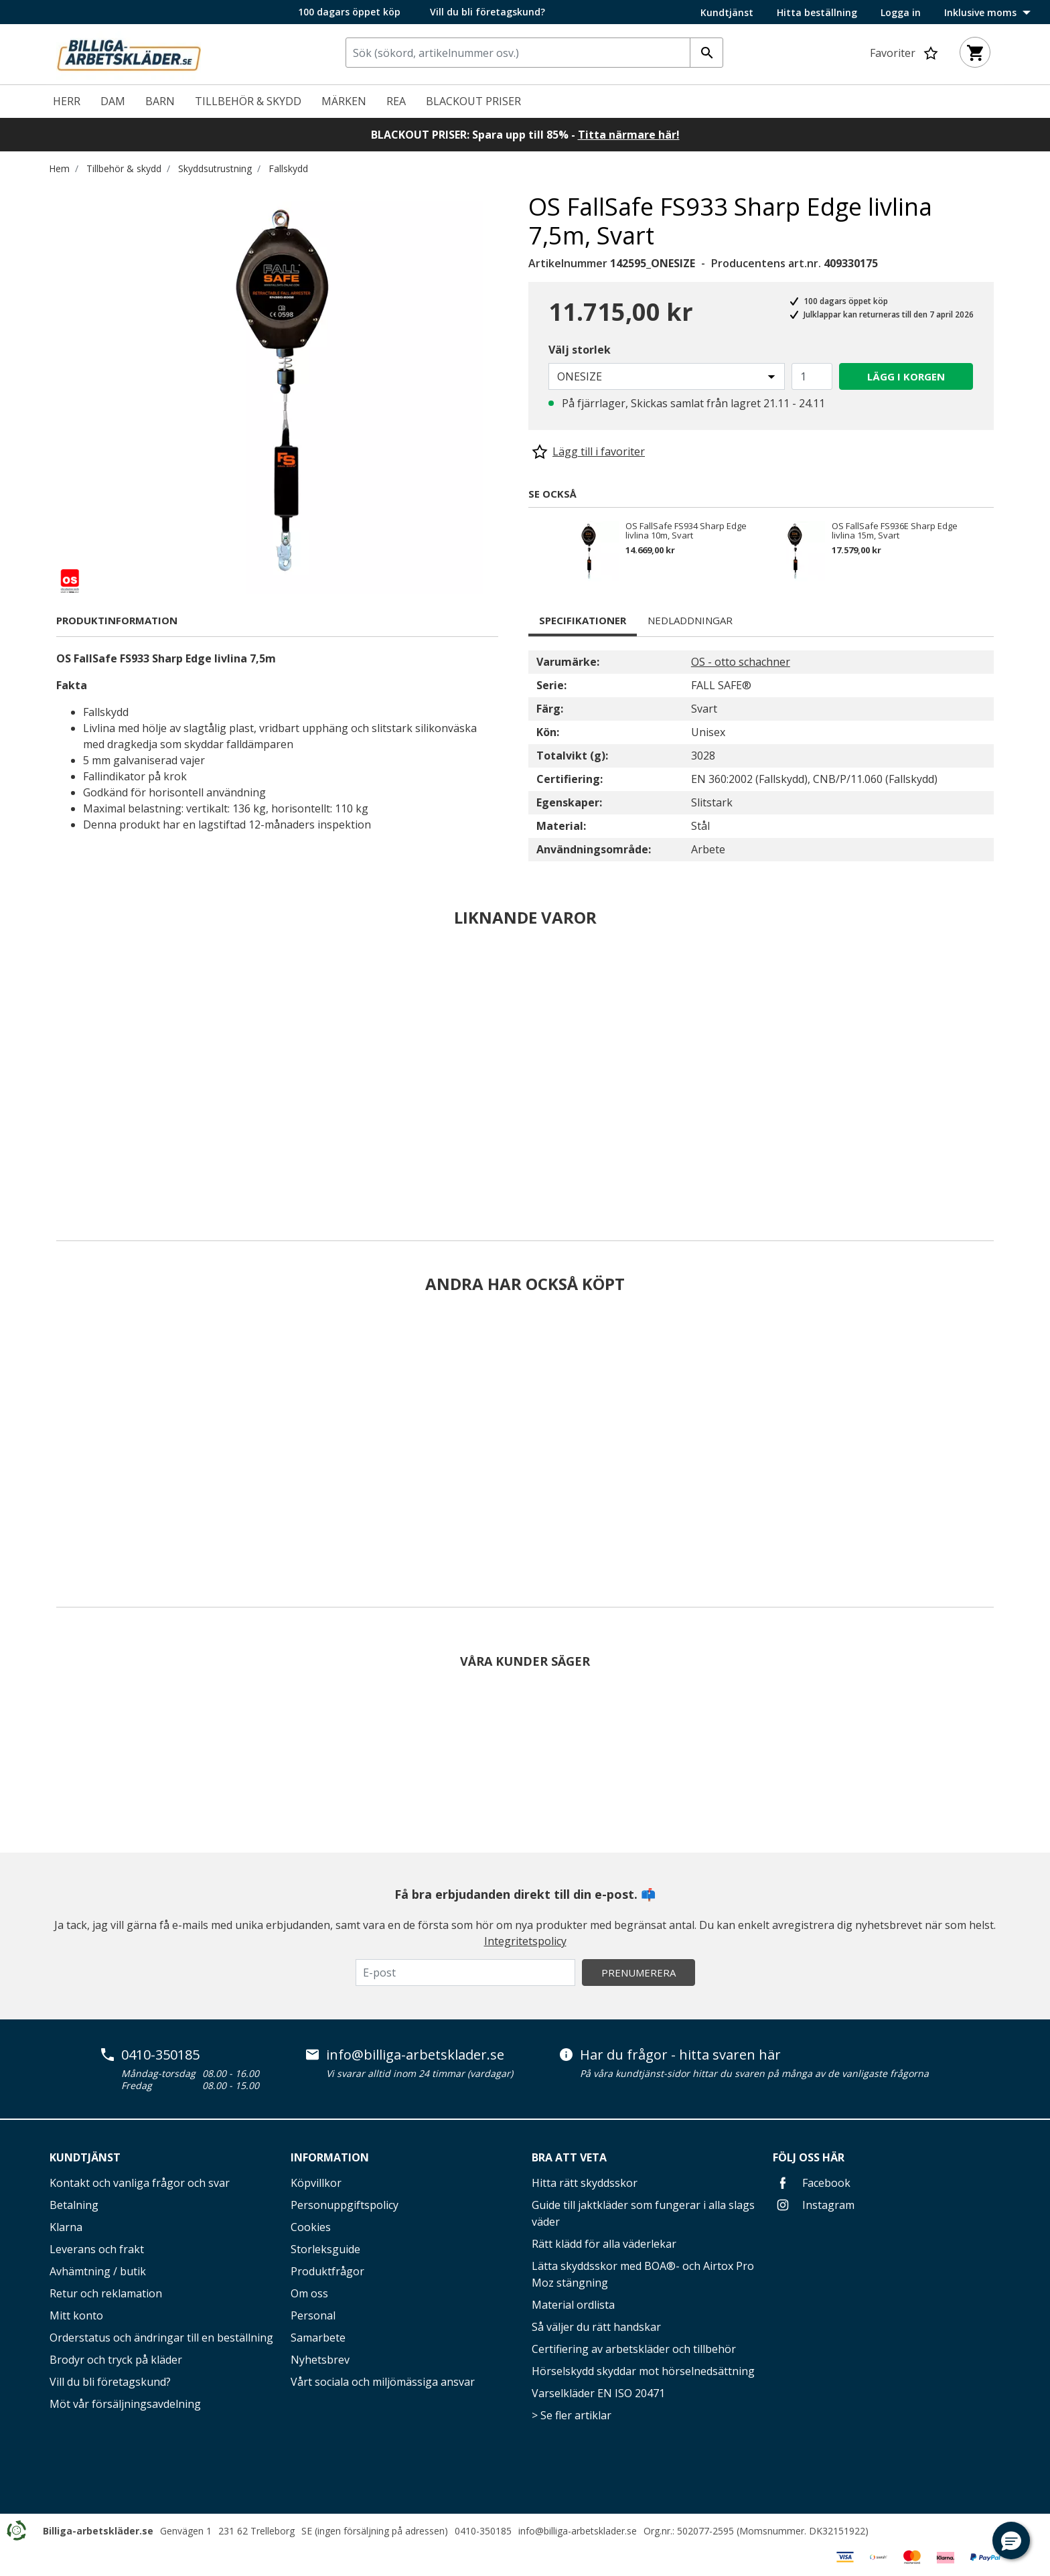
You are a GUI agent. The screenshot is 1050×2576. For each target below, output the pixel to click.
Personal (313, 2315)
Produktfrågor (327, 2271)
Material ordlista (573, 2304)
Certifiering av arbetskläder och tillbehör (634, 2349)
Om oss (309, 2293)
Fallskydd (288, 168)
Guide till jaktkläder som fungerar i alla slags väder (643, 2213)
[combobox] (534, 53)
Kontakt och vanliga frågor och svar (140, 2182)
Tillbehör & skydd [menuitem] (248, 101)
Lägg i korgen (906, 376)
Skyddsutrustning (215, 168)
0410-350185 (160, 2055)
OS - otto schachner (740, 661)
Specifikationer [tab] (582, 620)
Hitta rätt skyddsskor (585, 2182)
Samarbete (318, 2337)
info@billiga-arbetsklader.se (415, 2055)
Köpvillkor (316, 2182)
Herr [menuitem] (66, 101)
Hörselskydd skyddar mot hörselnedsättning (643, 2371)
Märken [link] (343, 101)
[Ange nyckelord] (706, 53)
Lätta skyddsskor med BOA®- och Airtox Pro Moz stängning (643, 2274)
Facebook (811, 2182)
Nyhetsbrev (320, 2359)
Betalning (74, 2205)
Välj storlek (579, 349)
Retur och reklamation (106, 2293)
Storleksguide (325, 2249)
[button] (1011, 2540)
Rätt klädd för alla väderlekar (604, 2243)
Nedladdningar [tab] (690, 620)
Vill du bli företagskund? (487, 11)
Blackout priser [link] (473, 101)
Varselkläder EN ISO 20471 (598, 2393)
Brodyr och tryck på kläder (116, 2359)
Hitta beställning (817, 13)
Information (330, 2157)
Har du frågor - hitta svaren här (680, 2055)
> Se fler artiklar (571, 2415)
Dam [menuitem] (112, 101)
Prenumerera (638, 1972)
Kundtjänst (726, 13)
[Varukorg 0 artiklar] (975, 52)
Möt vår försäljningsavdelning (125, 2403)
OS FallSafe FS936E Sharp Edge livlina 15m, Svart (895, 530)
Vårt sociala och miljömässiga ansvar (383, 2381)
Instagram (813, 2205)
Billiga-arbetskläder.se (98, 2530)
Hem (59, 168)
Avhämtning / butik (98, 2271)
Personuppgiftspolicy (344, 2205)
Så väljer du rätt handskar (596, 2326)
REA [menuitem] (396, 101)
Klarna (66, 2227)
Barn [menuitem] (160, 101)
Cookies (311, 2227)
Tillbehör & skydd (123, 168)
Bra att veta (569, 2157)
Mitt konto (76, 2315)
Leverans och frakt (97, 2249)
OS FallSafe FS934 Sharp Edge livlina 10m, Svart (686, 530)
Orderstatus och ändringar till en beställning (161, 2337)
